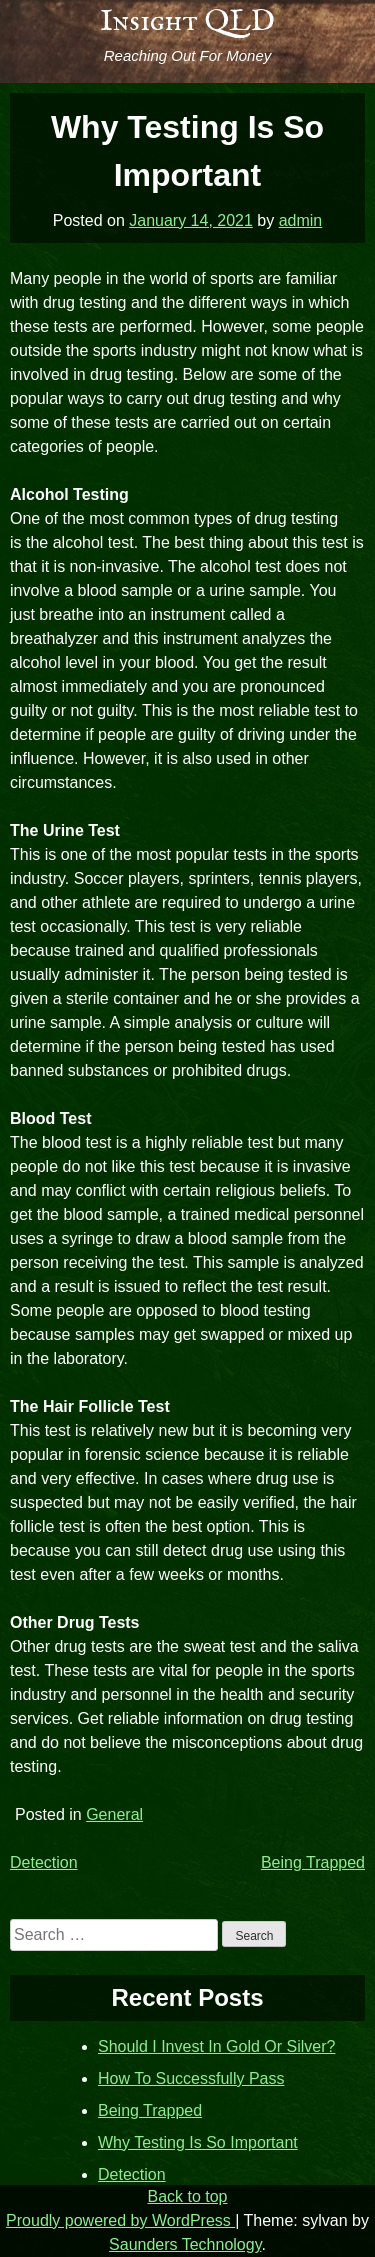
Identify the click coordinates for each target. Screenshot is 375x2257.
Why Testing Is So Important (198, 2142)
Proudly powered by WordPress (120, 2220)
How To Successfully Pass (191, 2078)
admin (301, 220)
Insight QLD (187, 22)
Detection (44, 1862)
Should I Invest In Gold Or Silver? (216, 2046)
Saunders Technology (185, 2244)
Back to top (187, 2196)
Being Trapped (313, 1862)
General (114, 1814)
